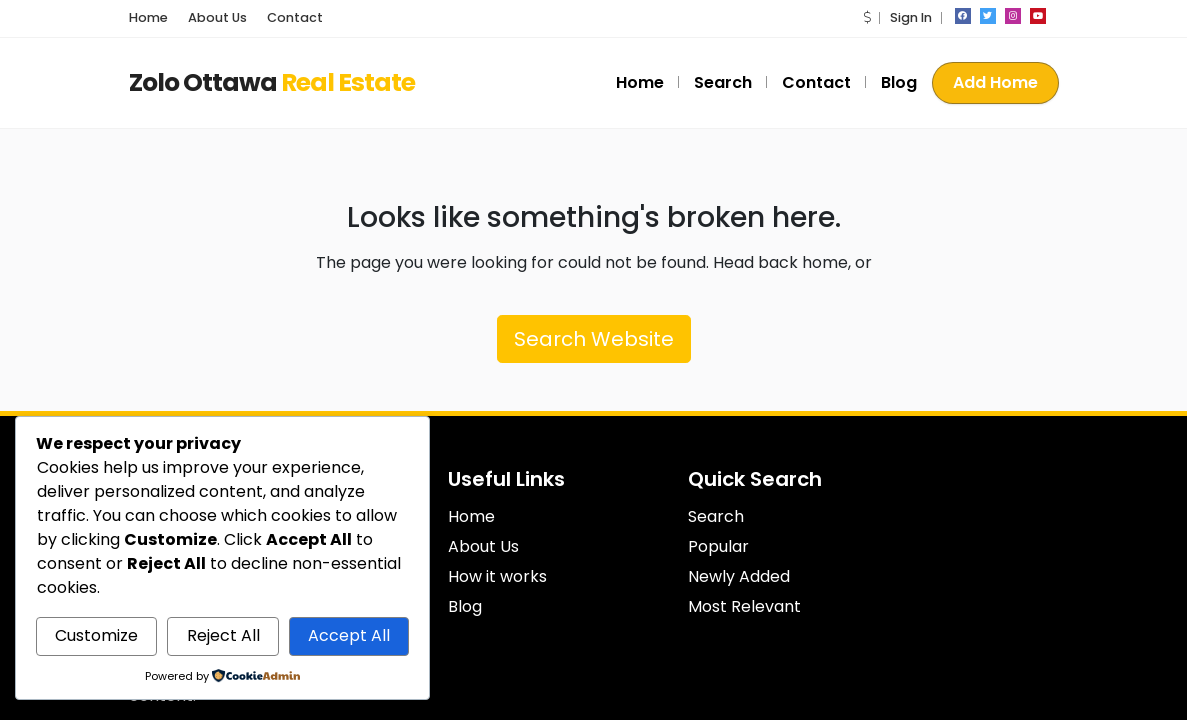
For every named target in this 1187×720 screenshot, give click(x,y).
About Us (217, 17)
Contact (295, 17)
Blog (899, 82)
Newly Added (739, 576)
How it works (497, 576)
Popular (718, 546)
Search (723, 82)
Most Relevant (744, 606)
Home (148, 17)
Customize (96, 635)
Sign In (911, 17)
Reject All (223, 635)
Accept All (349, 635)
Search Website (594, 339)
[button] (867, 17)
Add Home (995, 82)
